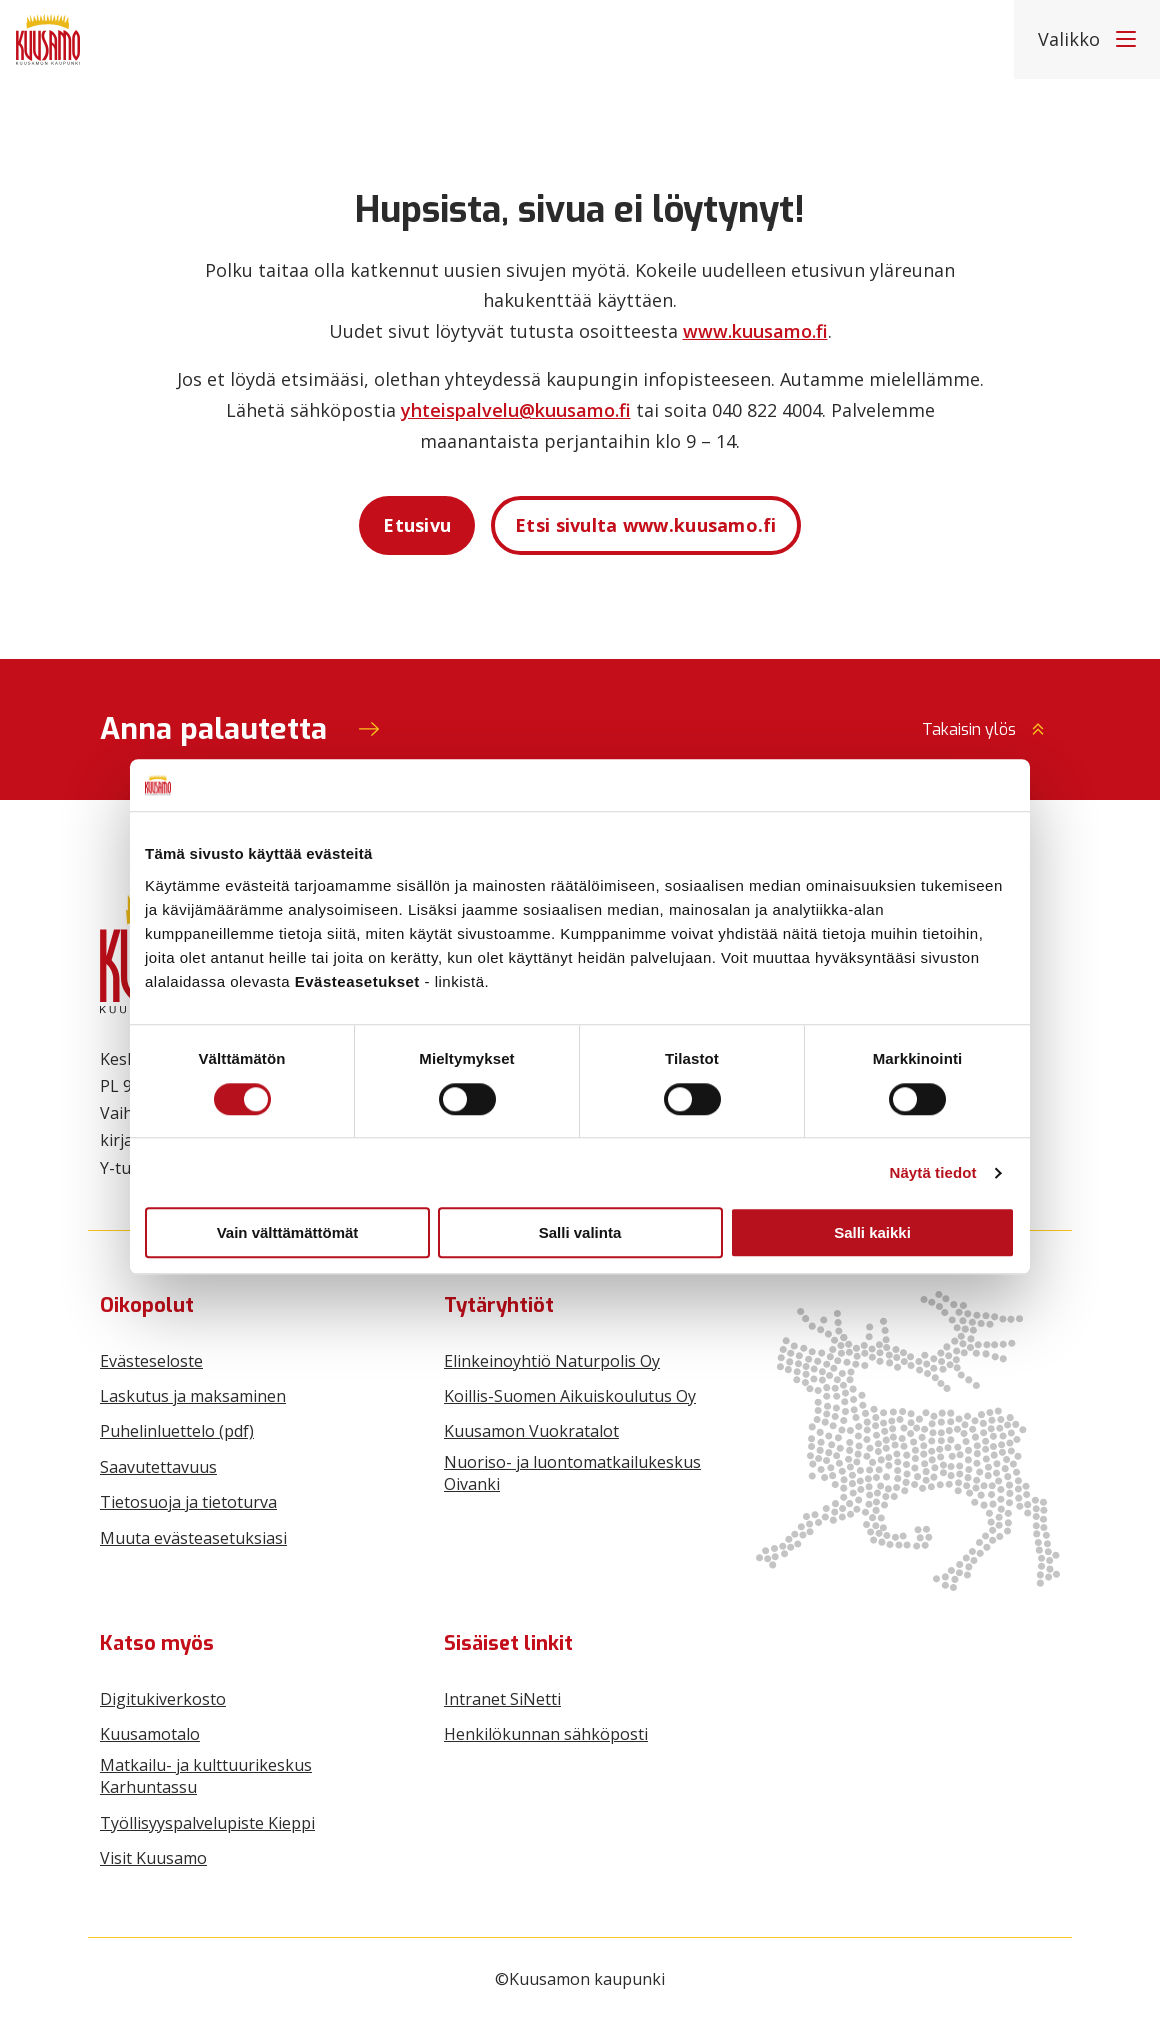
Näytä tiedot (933, 1172)
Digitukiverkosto (163, 1699)
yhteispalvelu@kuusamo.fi (516, 410)
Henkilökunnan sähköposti (546, 1734)
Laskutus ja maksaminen (193, 1396)
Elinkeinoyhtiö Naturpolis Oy (552, 1361)
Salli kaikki (872, 1232)
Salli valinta (580, 1232)
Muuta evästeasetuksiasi (193, 1538)
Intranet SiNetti (502, 1699)
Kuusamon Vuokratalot (531, 1431)
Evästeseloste (151, 1361)
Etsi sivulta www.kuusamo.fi (646, 525)
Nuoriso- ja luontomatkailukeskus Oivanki (572, 1473)
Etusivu (417, 525)
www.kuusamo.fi (755, 331)
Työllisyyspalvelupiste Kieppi (207, 1823)
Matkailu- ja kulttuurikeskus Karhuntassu (206, 1776)
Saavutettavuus (158, 1467)
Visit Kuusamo (153, 1858)
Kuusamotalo (150, 1734)
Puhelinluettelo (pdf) (177, 1431)
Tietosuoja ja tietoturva (188, 1502)
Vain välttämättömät (288, 1232)
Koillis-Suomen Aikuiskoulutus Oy (570, 1396)
